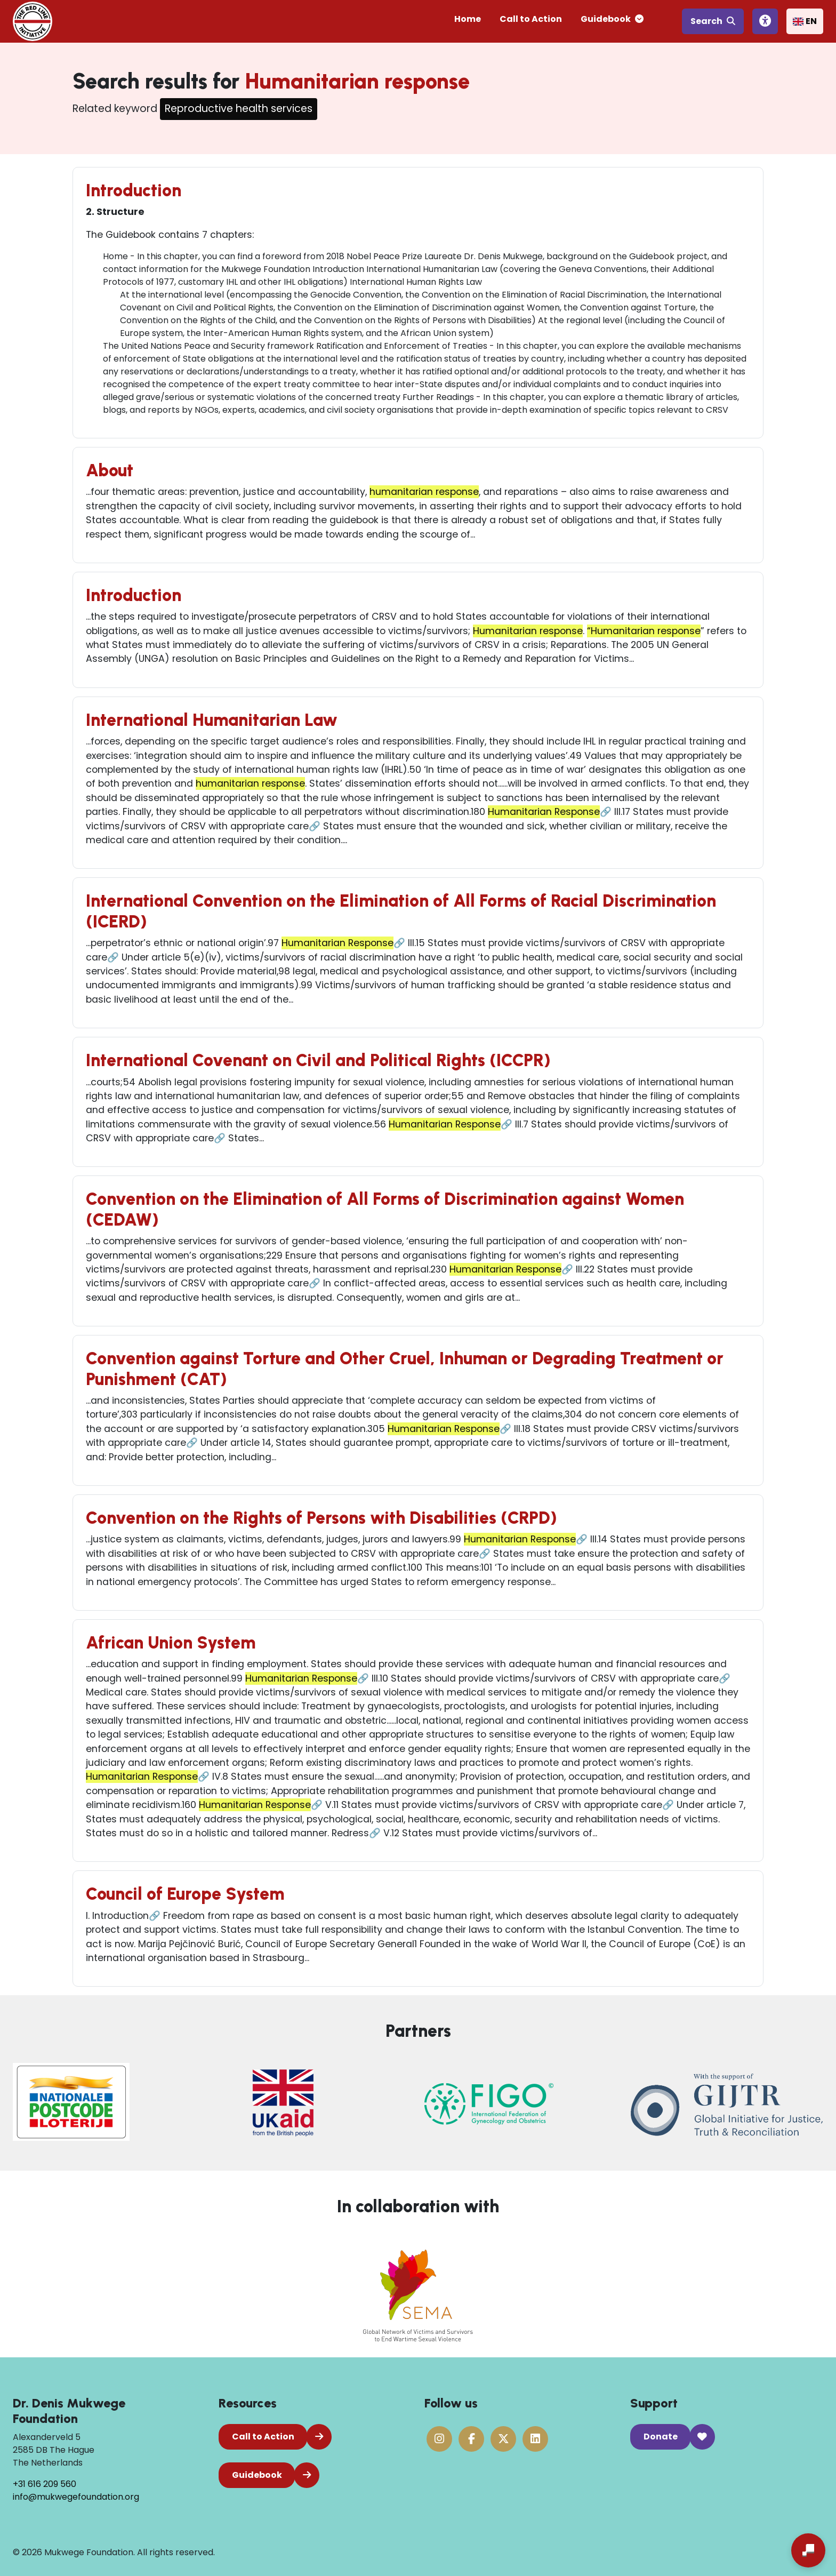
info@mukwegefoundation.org (76, 2497)
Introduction (133, 190)
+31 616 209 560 (44, 2484)
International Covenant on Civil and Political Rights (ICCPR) (318, 1060)
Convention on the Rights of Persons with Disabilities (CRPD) (321, 1518)
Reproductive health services (238, 108)
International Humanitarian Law (211, 720)
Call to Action (531, 19)
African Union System (170, 1643)
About (109, 470)
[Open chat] (808, 2550)
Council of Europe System (185, 1894)
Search (712, 21)
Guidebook (612, 19)
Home (467, 19)
